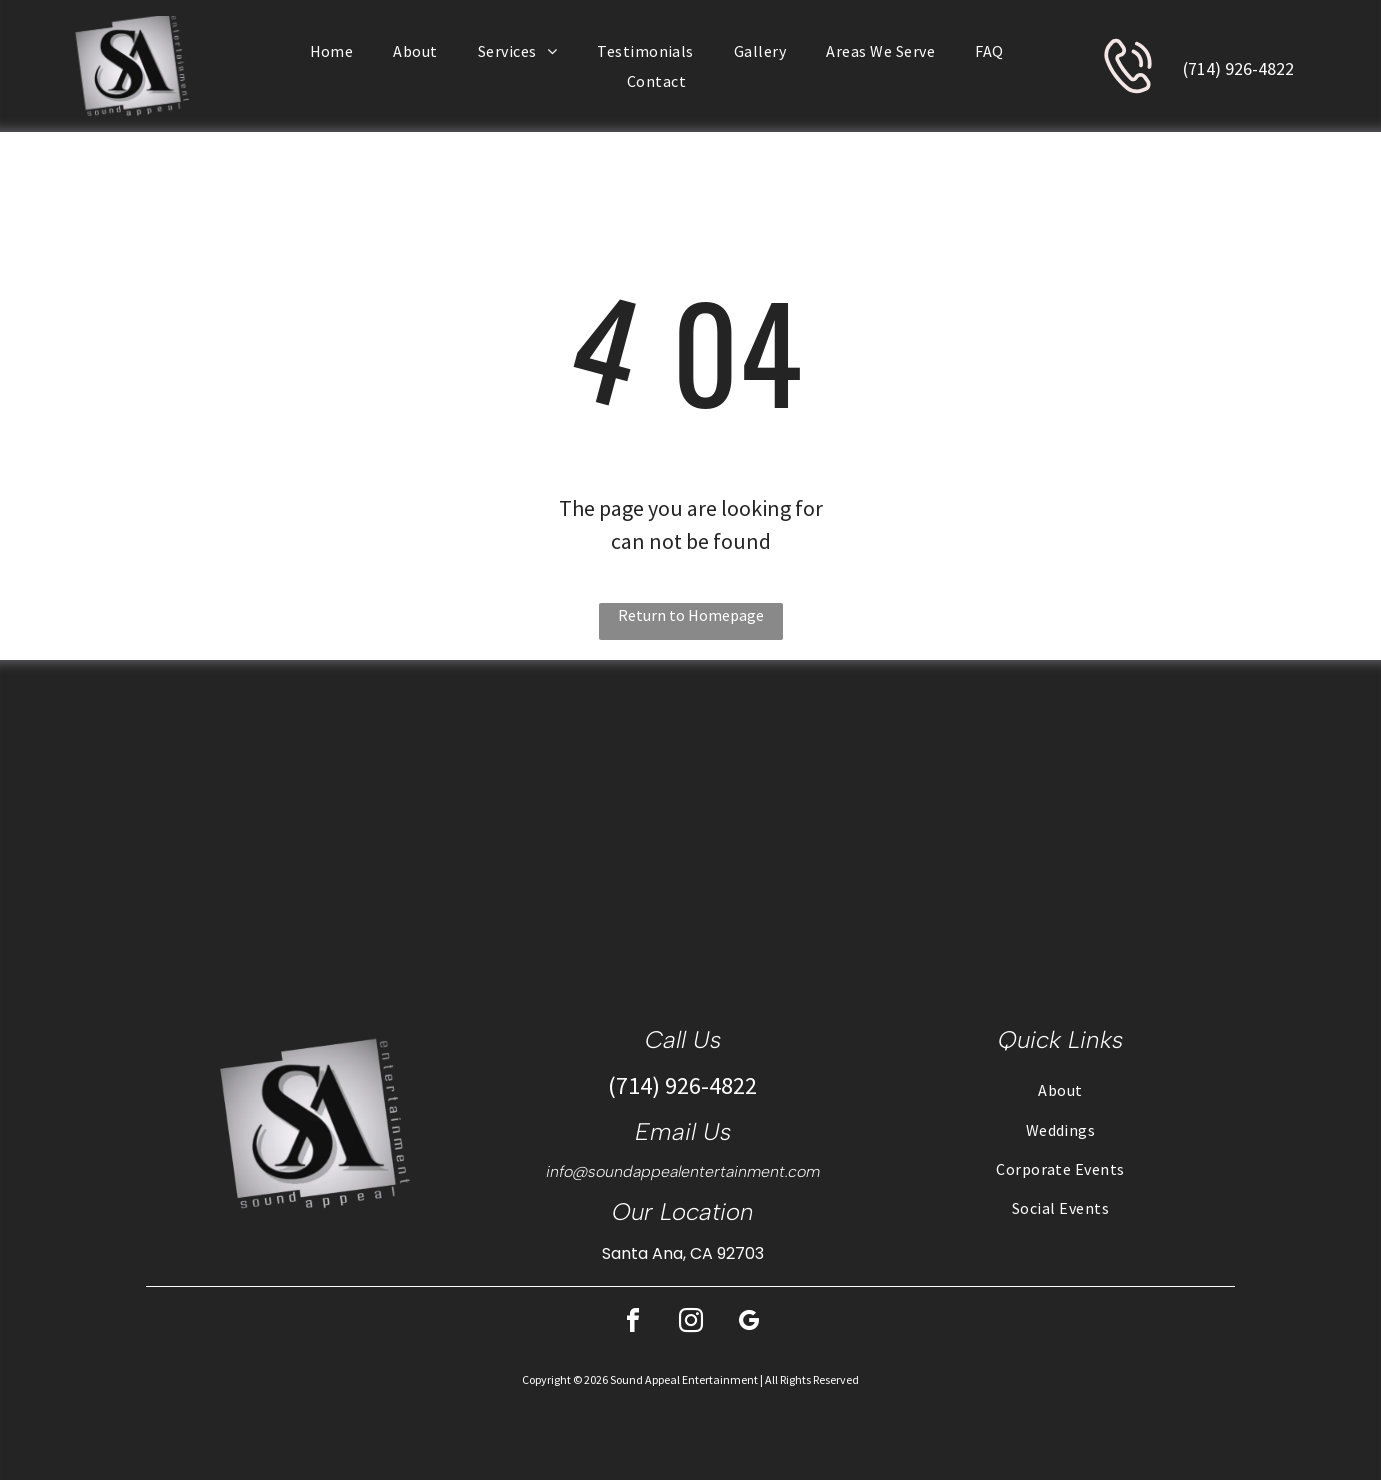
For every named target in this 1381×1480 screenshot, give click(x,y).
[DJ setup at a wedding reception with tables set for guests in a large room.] (1208, 819)
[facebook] (633, 1323)
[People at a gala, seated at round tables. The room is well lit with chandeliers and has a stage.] (517, 819)
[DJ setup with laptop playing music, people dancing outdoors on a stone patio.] (172, 819)
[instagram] (691, 1323)
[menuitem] (332, 51)
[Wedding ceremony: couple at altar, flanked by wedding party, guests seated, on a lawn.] (863, 819)
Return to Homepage (691, 615)
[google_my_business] (749, 1323)
